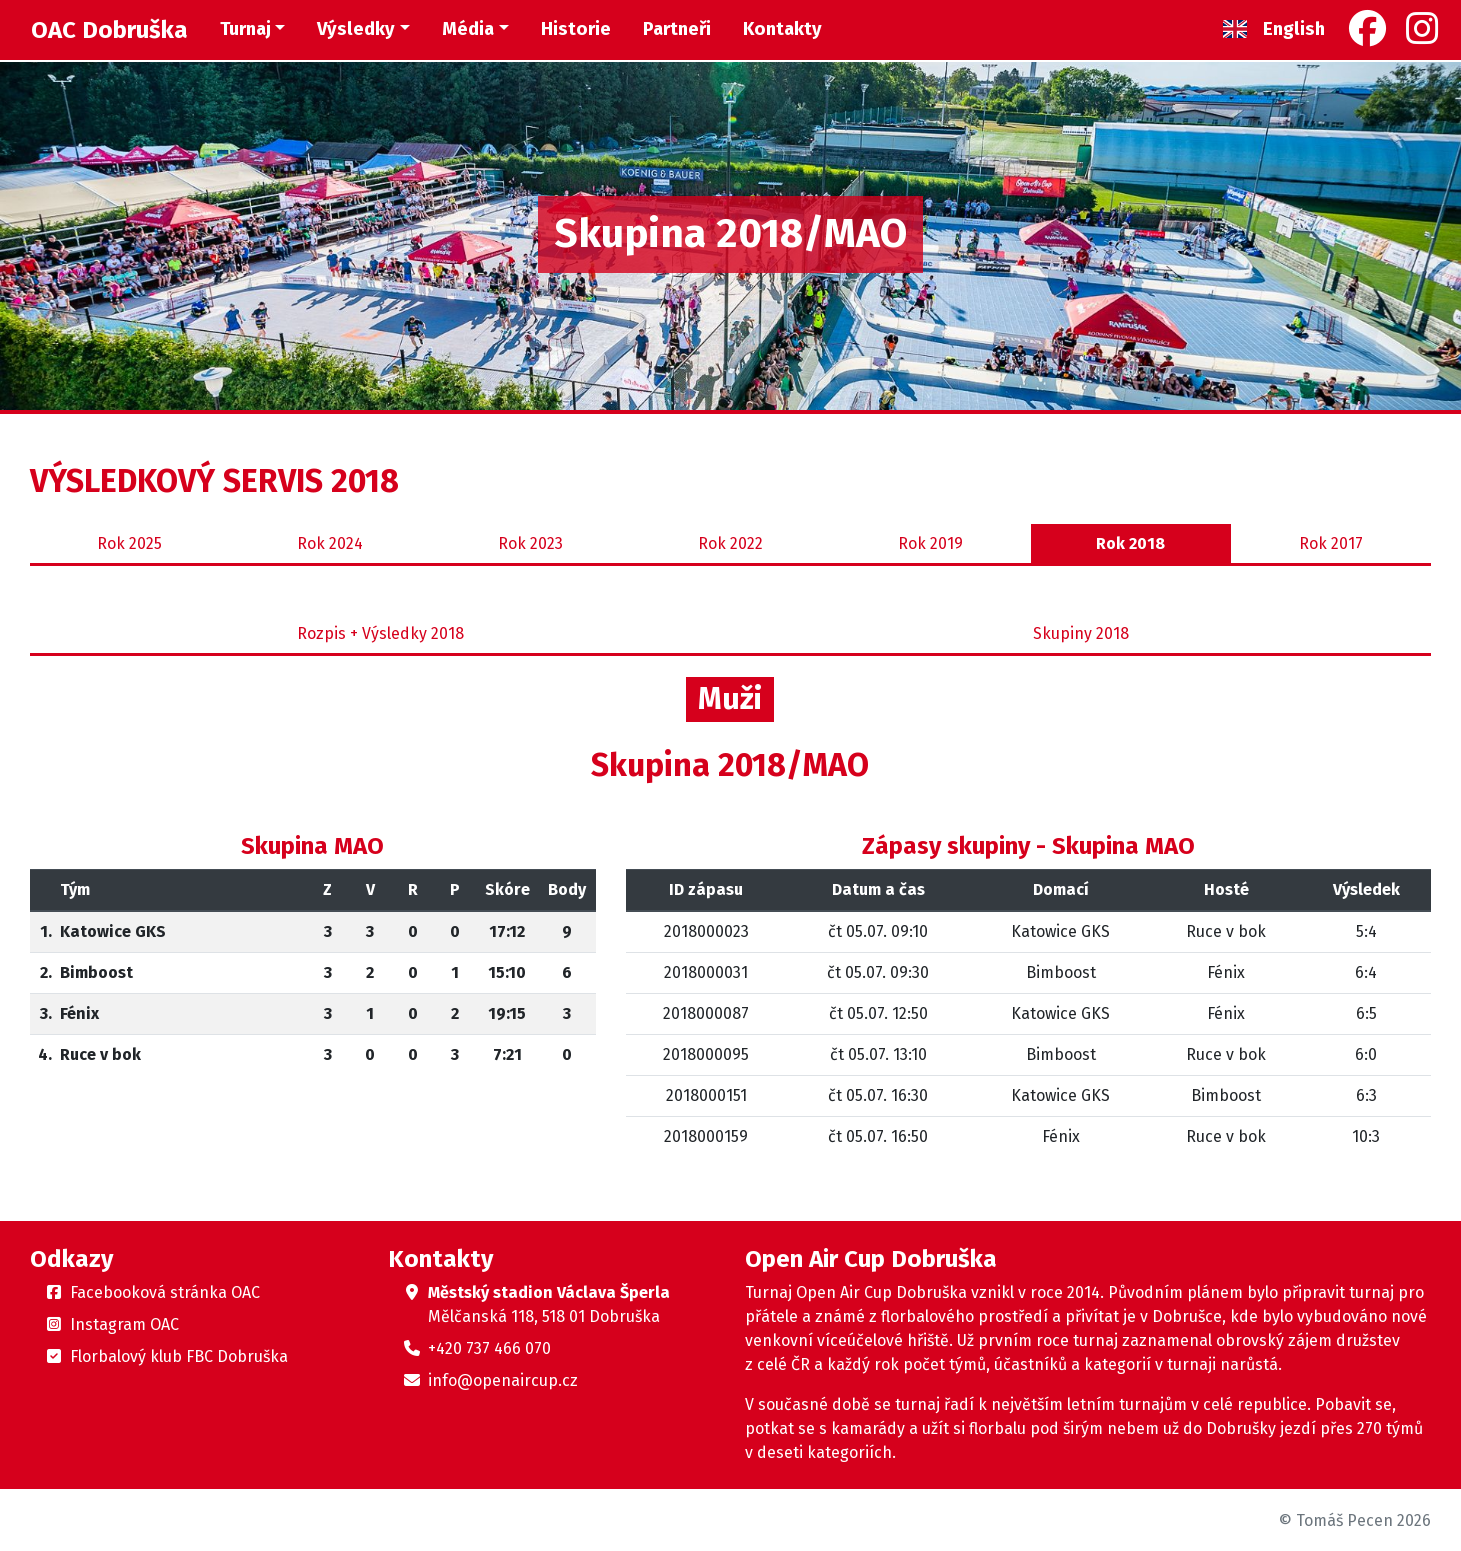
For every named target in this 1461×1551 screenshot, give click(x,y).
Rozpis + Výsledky (380, 634)
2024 (330, 544)
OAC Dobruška (109, 30)
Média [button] (468, 29)
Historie (576, 29)
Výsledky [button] (356, 29)
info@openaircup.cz (503, 1380)
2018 (1130, 544)
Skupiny (1081, 634)
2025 (129, 544)
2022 (730, 544)
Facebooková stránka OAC (165, 1292)
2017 (1331, 544)
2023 (530, 544)
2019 (930, 544)
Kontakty (782, 29)
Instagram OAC (124, 1324)
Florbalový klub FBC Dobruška (179, 1356)
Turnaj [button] (245, 29)
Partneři (677, 29)
